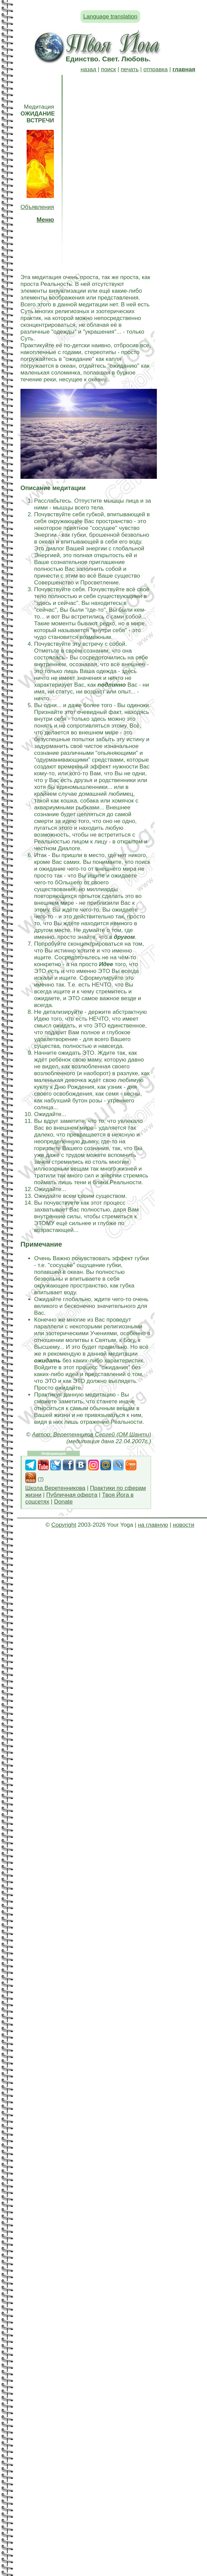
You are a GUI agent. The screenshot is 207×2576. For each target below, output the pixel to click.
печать (130, 69)
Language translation (110, 16)
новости (183, 1525)
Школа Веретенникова (55, 1488)
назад (88, 69)
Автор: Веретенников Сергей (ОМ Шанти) (91, 1434)
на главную (153, 1525)
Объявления (37, 207)
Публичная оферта (71, 1495)
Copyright (63, 1525)
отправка (155, 69)
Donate (63, 1501)
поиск (108, 69)
